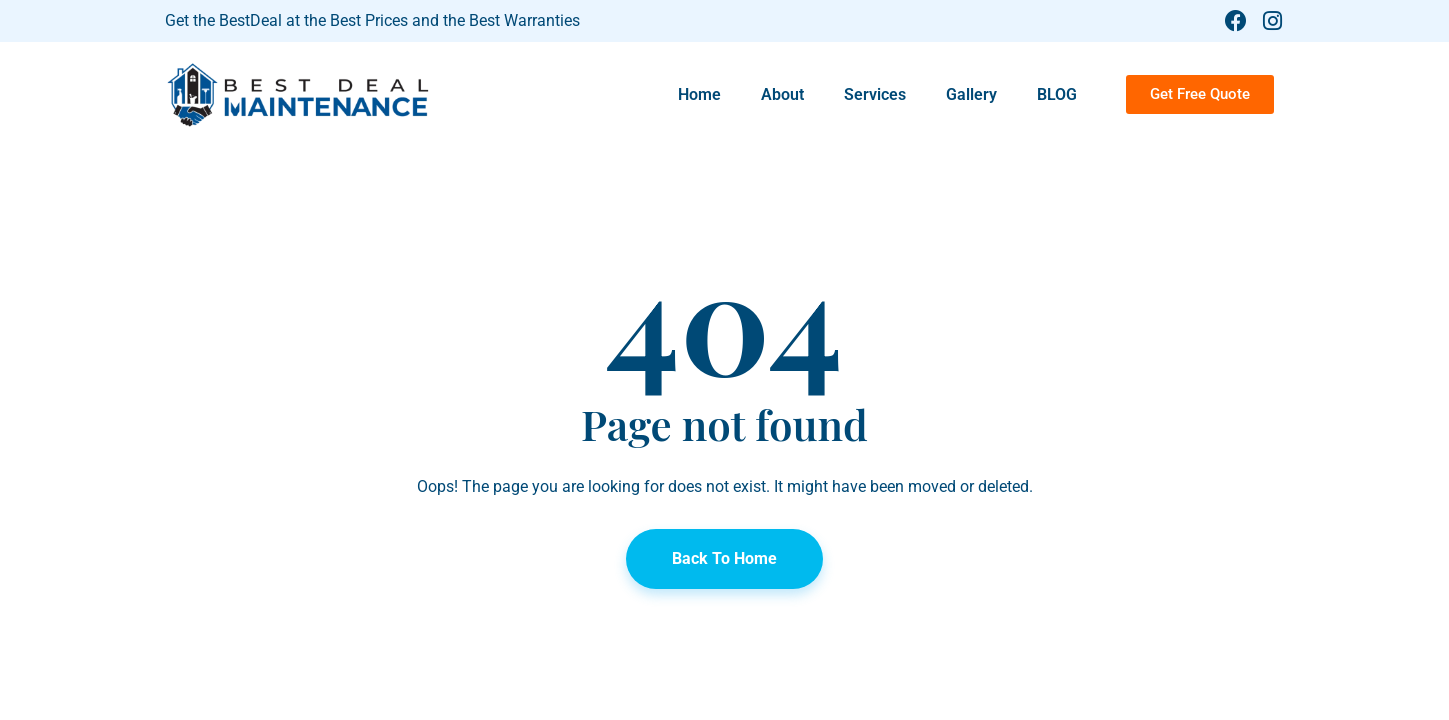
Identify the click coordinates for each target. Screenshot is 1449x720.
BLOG (1057, 94)
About (782, 94)
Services (875, 94)
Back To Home (724, 558)
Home (699, 94)
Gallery (971, 94)
